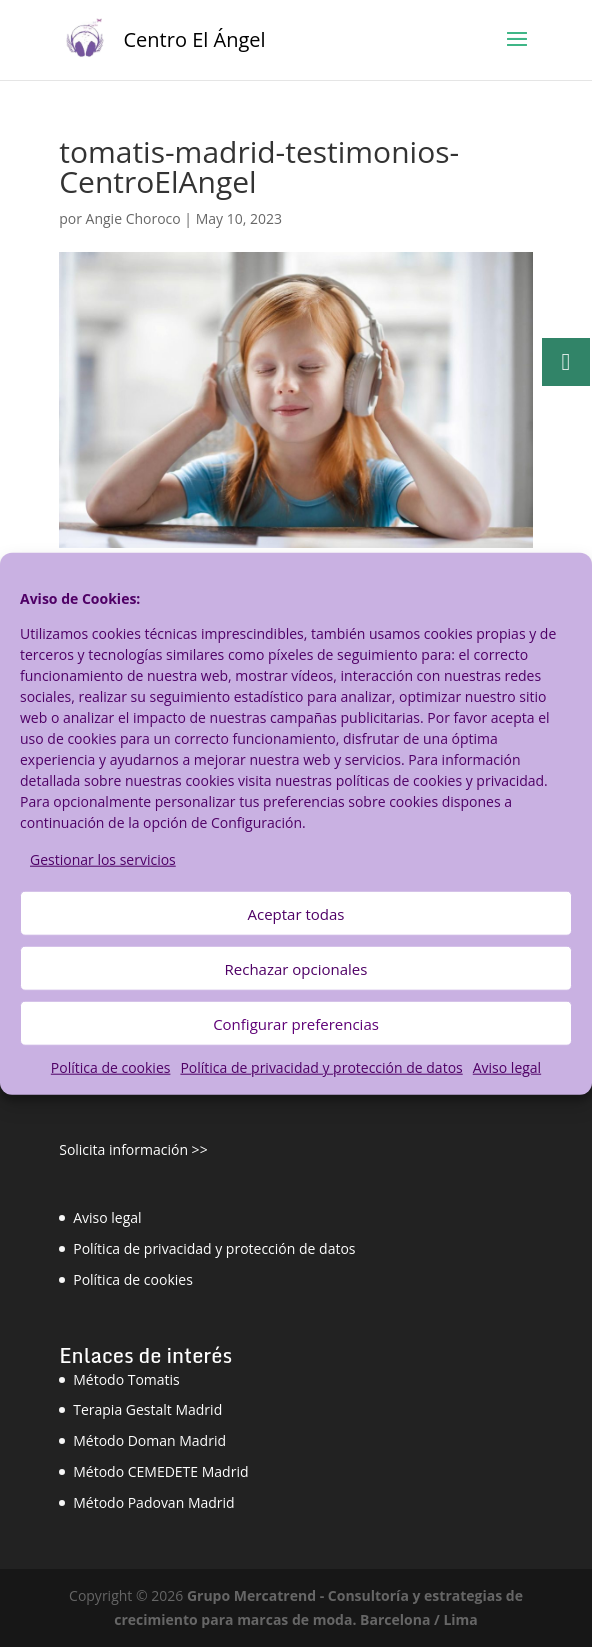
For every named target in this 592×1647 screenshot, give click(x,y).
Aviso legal (507, 1067)
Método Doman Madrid (149, 1440)
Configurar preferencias (296, 1024)
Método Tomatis (126, 1379)
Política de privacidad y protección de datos (321, 1067)
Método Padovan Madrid (153, 1502)
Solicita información (123, 1149)
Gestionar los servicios (103, 858)
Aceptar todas (295, 914)
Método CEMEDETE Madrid (160, 1471)
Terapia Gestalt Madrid (147, 1409)
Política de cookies (111, 1067)
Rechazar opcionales (296, 969)
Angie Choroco (133, 218)
